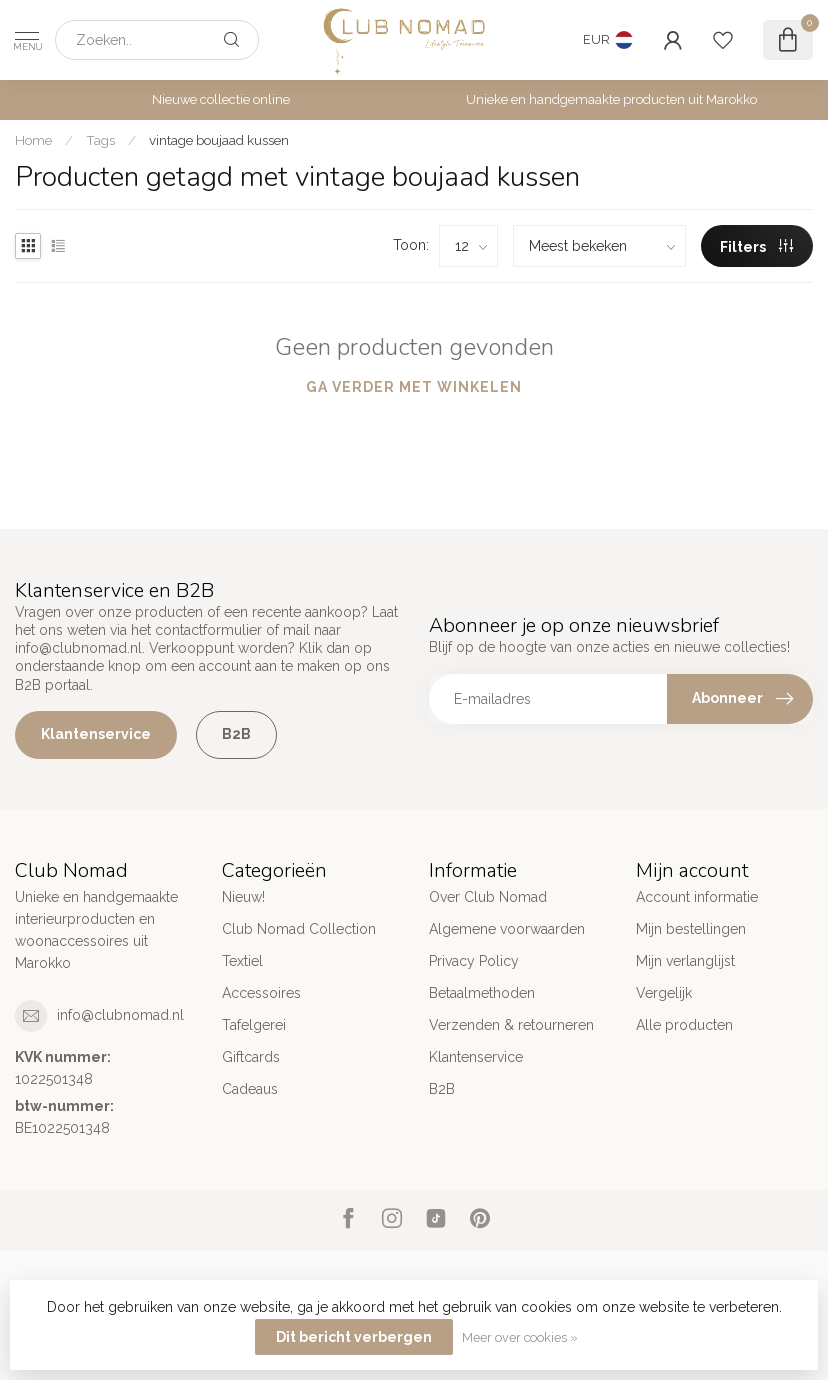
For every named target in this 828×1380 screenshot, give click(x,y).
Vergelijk (664, 993)
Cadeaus (250, 1089)
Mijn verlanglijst (685, 961)
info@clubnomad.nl (120, 1015)
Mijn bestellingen (691, 929)
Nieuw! (243, 897)
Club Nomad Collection (299, 929)
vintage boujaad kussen (219, 140)
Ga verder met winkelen (414, 387)
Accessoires (261, 993)
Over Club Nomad (488, 897)
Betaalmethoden (482, 993)
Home (33, 140)
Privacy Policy (474, 961)
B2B (236, 734)
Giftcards (251, 1057)
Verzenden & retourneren (511, 1025)
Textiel (242, 961)
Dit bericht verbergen (354, 1337)
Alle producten (684, 1025)
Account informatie (697, 897)
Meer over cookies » (520, 1337)
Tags (100, 140)
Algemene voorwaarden (507, 929)
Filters (756, 247)
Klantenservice (96, 734)
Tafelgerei (254, 1025)
